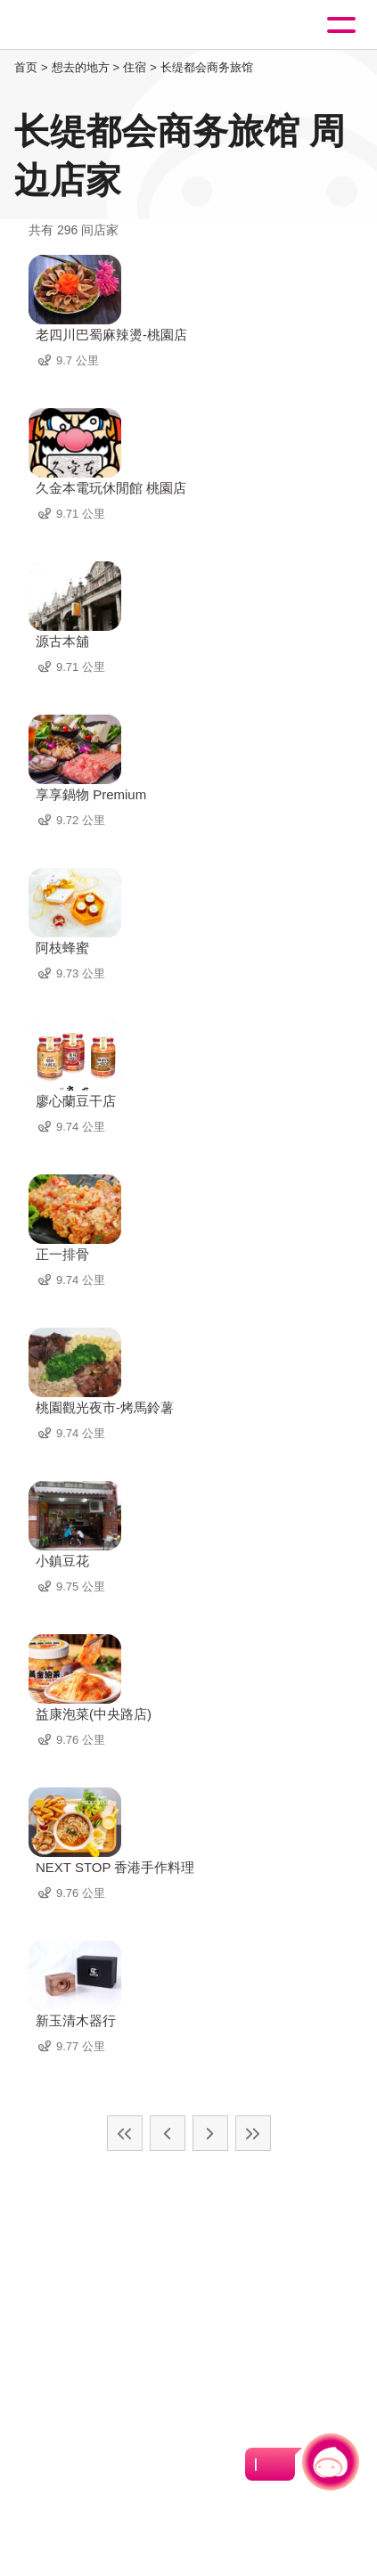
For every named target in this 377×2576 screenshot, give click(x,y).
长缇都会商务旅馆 (206, 67)
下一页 (210, 2133)
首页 (25, 67)
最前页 (125, 2133)
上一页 (167, 2133)
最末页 (253, 2133)
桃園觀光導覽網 (87, 25)
